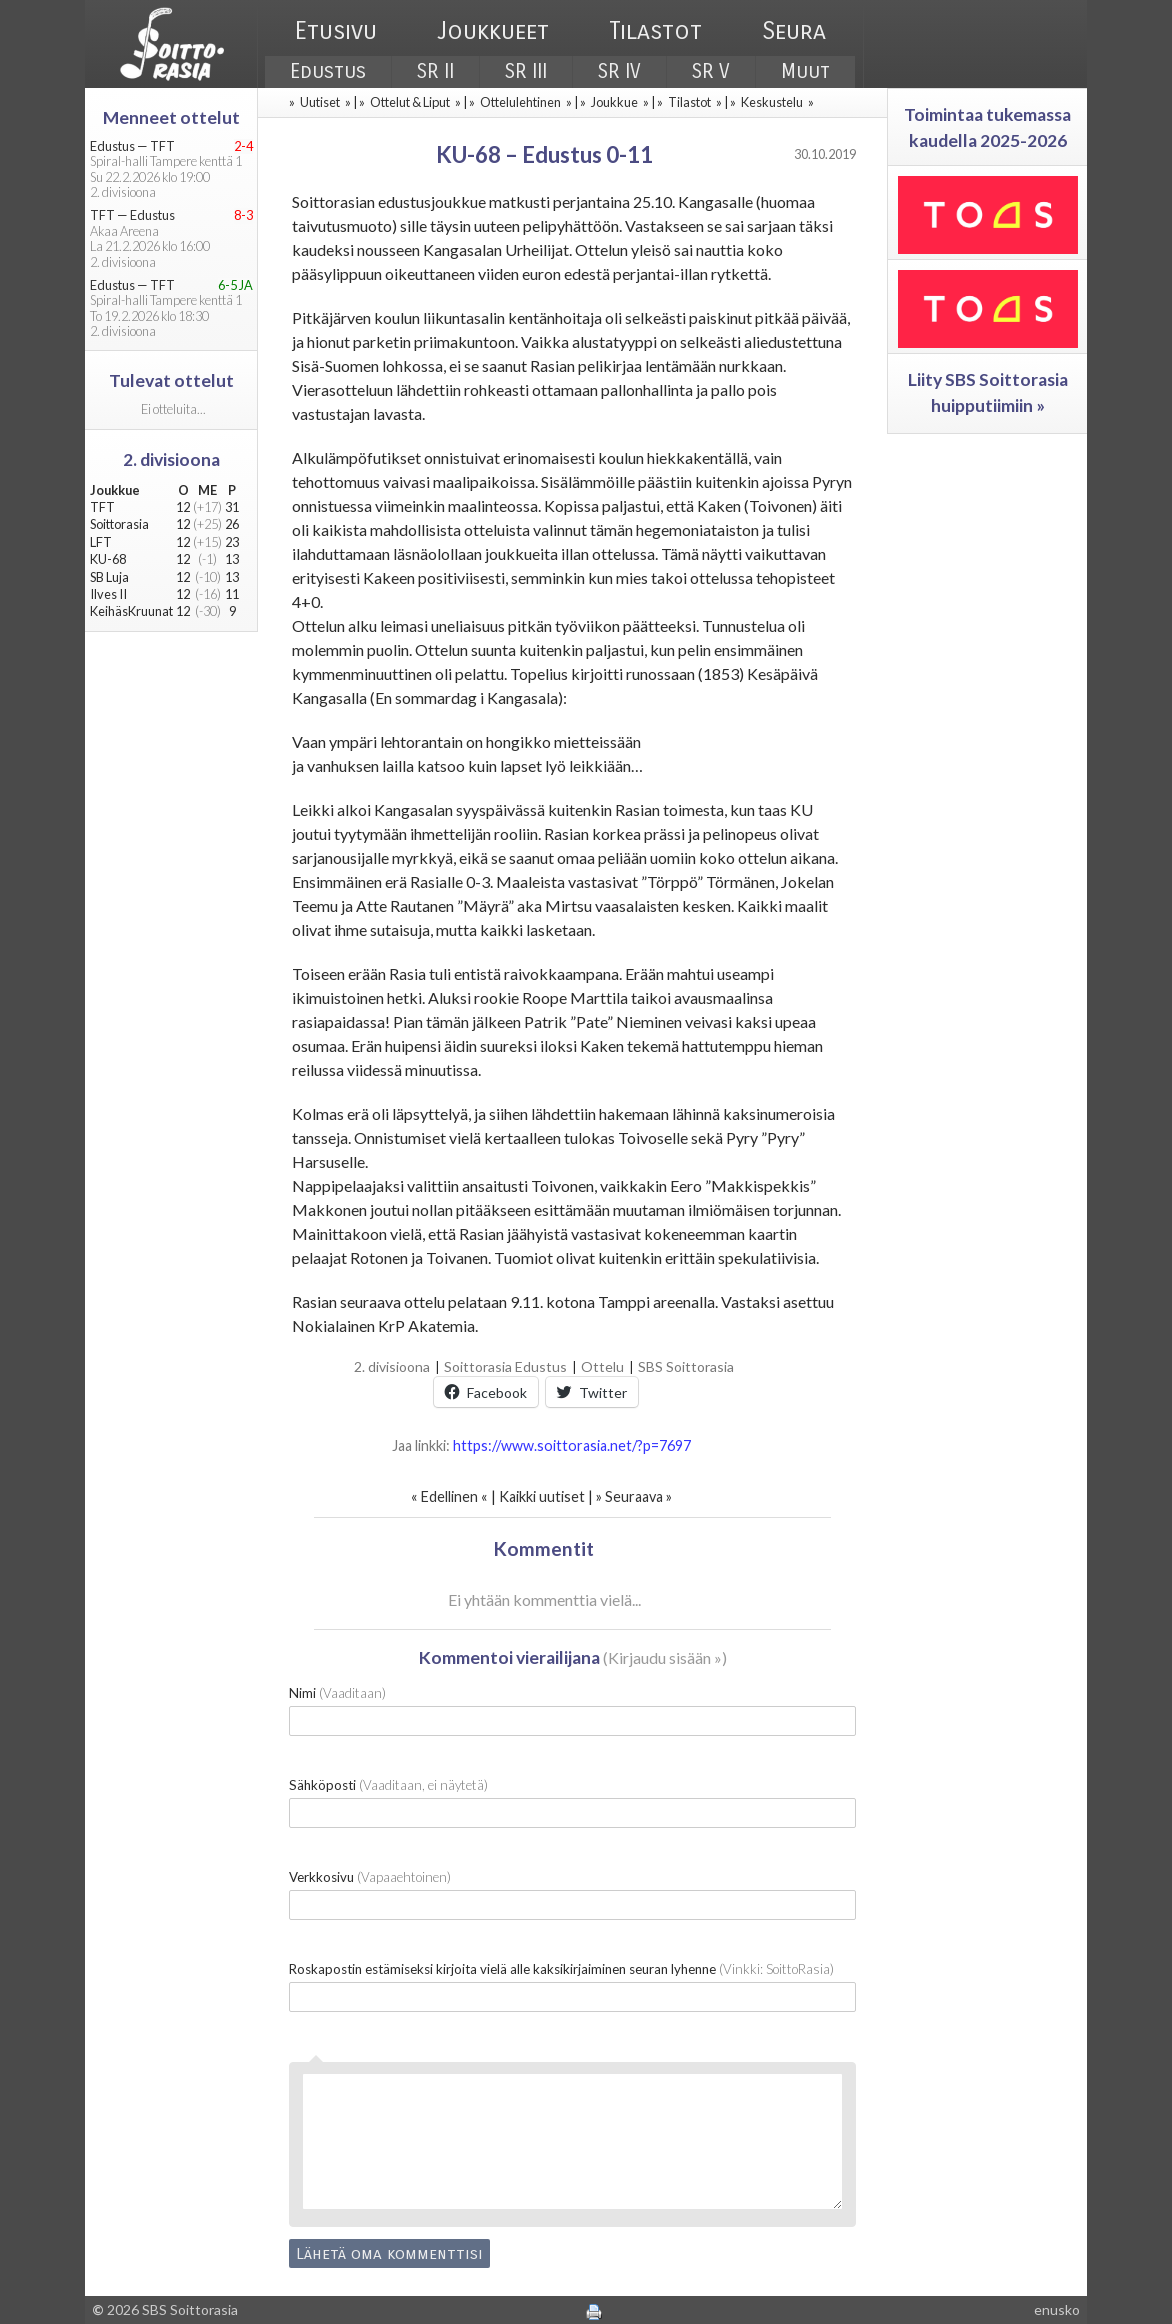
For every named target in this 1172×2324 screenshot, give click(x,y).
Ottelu (602, 1366)
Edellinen (449, 1496)
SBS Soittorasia (686, 1366)
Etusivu (336, 31)
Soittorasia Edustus (505, 1366)
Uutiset (320, 102)
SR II (435, 71)
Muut (805, 71)
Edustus (328, 71)
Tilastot (655, 31)
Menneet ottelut (171, 117)
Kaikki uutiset (543, 1496)
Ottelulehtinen (520, 102)
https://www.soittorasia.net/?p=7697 (572, 1445)
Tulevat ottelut (171, 380)
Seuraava (634, 1496)
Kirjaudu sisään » (665, 1657)
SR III (526, 71)
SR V (711, 71)
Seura (794, 31)
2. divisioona (392, 1366)
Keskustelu (772, 102)
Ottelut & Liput (410, 102)
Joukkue (614, 102)
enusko (1057, 2309)
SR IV (619, 71)
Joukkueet (493, 31)
